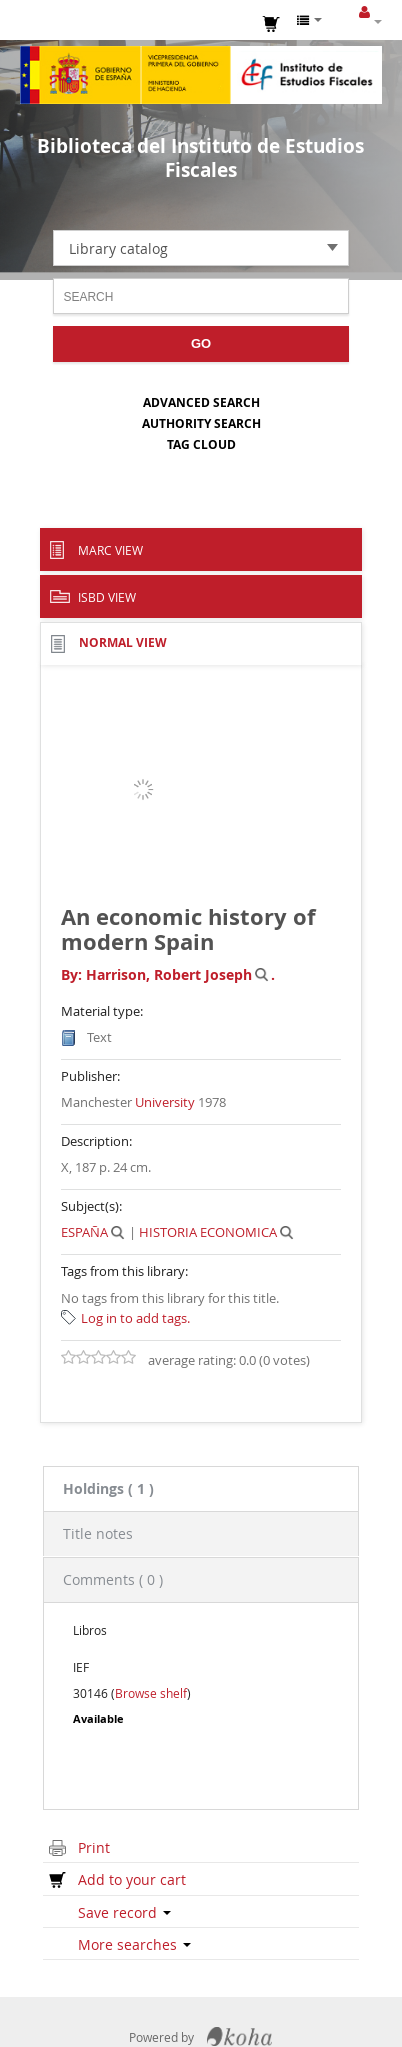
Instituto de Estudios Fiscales (201, 75)
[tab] (201, 1488)
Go (201, 343)
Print (94, 1847)
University (165, 1102)
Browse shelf (151, 1693)
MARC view (110, 550)
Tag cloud (201, 444)
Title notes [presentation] (98, 1533)
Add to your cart (132, 1879)
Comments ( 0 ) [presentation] (113, 1579)
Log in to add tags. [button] (135, 1318)
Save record (124, 1912)
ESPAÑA (84, 1232)
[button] (272, 22)
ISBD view (107, 597)
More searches (134, 1944)
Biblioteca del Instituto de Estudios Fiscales (200, 158)
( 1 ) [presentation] (108, 1488)
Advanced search (201, 402)
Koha (239, 2037)
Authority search (201, 423)
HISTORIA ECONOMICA (208, 1232)
